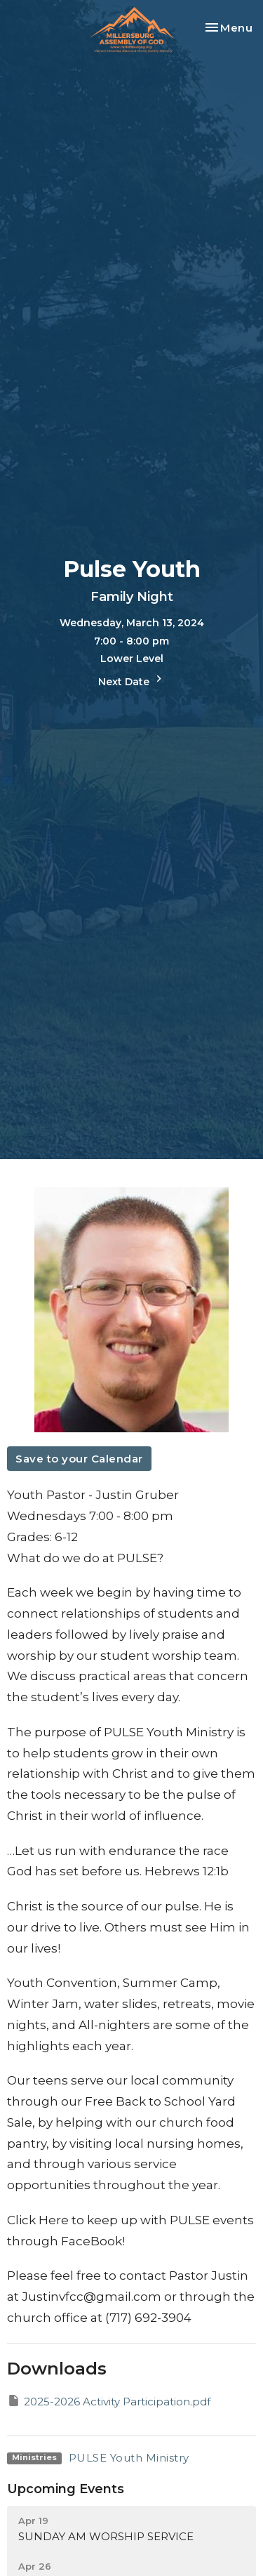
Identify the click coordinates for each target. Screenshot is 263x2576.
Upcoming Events (65, 2489)
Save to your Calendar (79, 1458)
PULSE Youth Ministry (129, 2457)
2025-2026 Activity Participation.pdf (108, 2400)
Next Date (132, 680)
